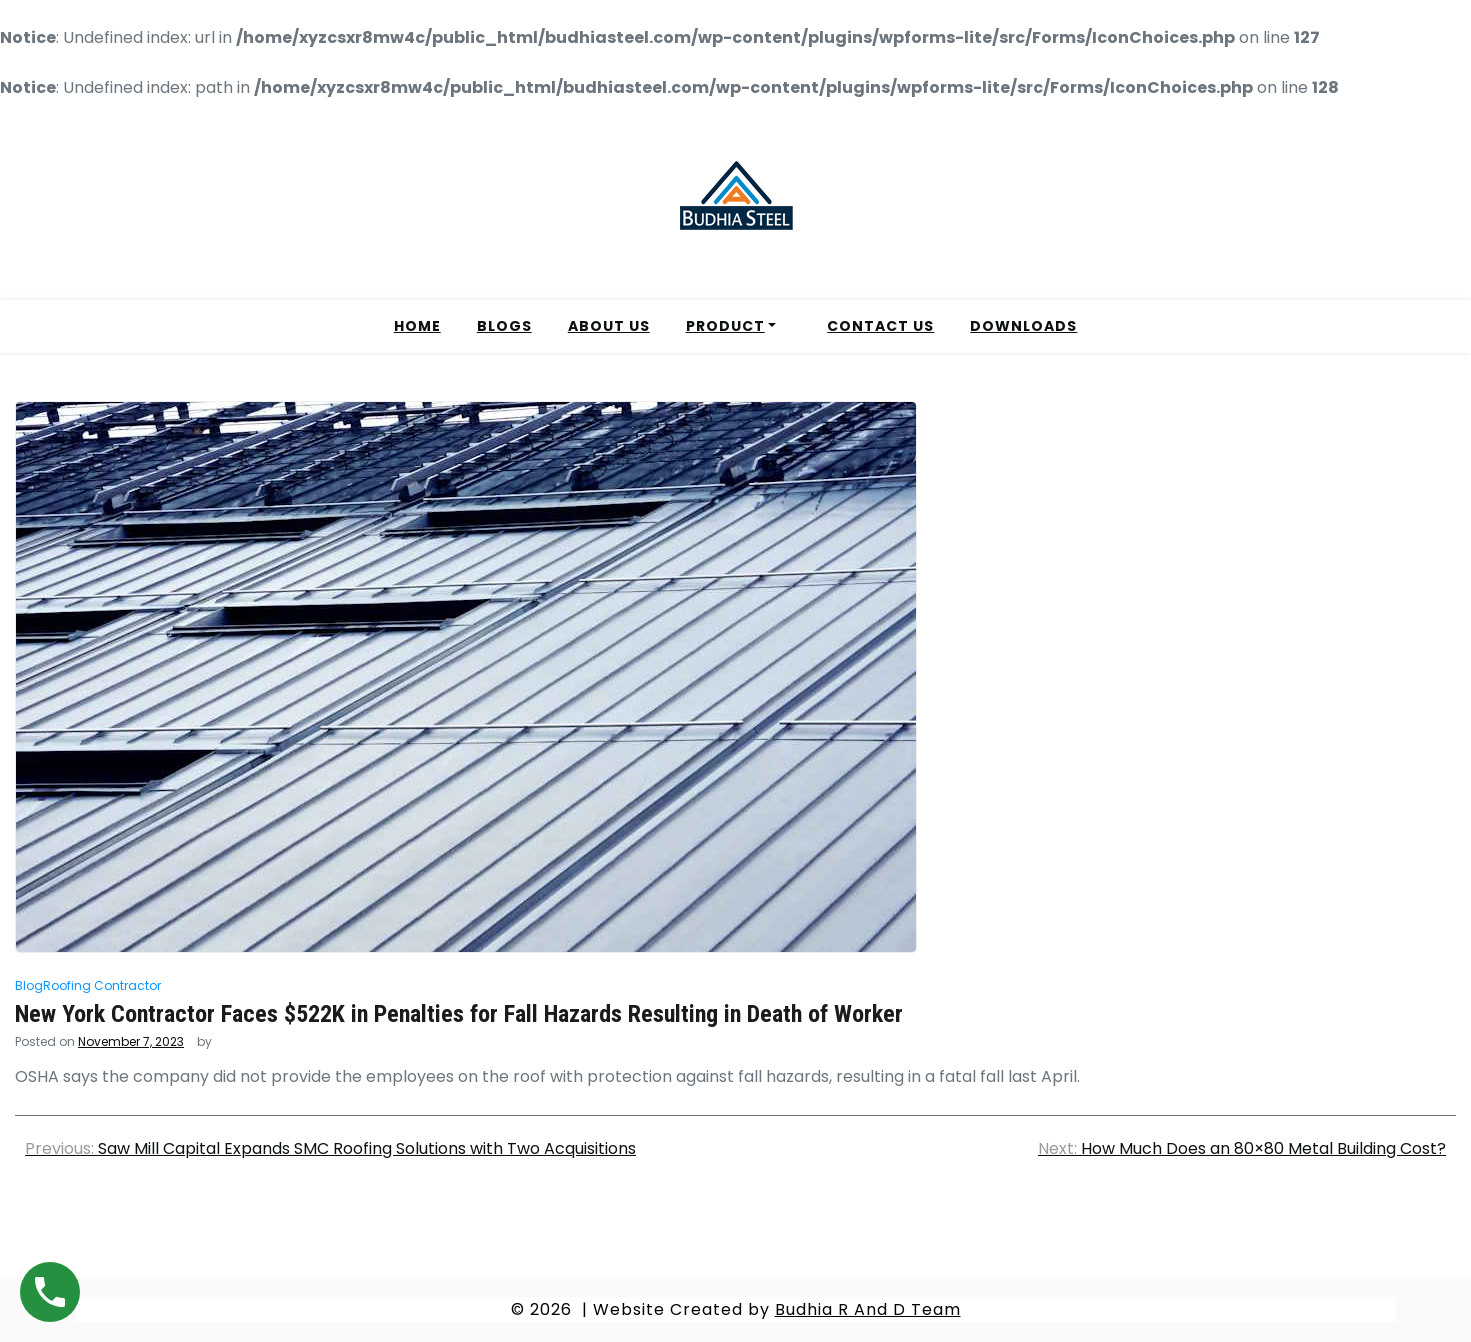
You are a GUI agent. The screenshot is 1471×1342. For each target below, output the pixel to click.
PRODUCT (725, 326)
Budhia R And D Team (868, 1309)
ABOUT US (609, 326)
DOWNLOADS (1023, 326)
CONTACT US (880, 326)
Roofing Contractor (102, 985)
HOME (417, 326)
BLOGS (504, 326)
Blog (29, 985)
